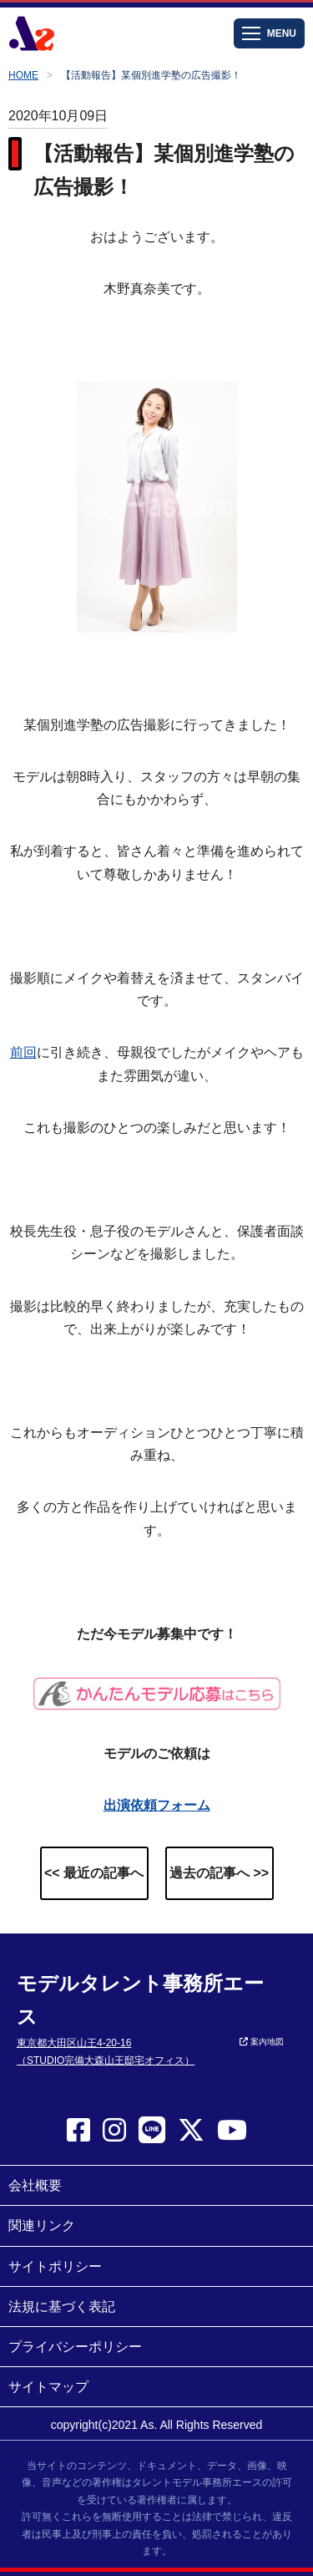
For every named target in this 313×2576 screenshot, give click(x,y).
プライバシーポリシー (75, 2347)
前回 (23, 1052)
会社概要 (35, 2185)
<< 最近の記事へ (94, 1873)
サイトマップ (48, 2387)
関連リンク (41, 2225)
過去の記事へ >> (219, 1873)
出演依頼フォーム (156, 1805)
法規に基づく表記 (61, 2306)
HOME (23, 75)
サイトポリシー (55, 2266)
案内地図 (262, 2041)
